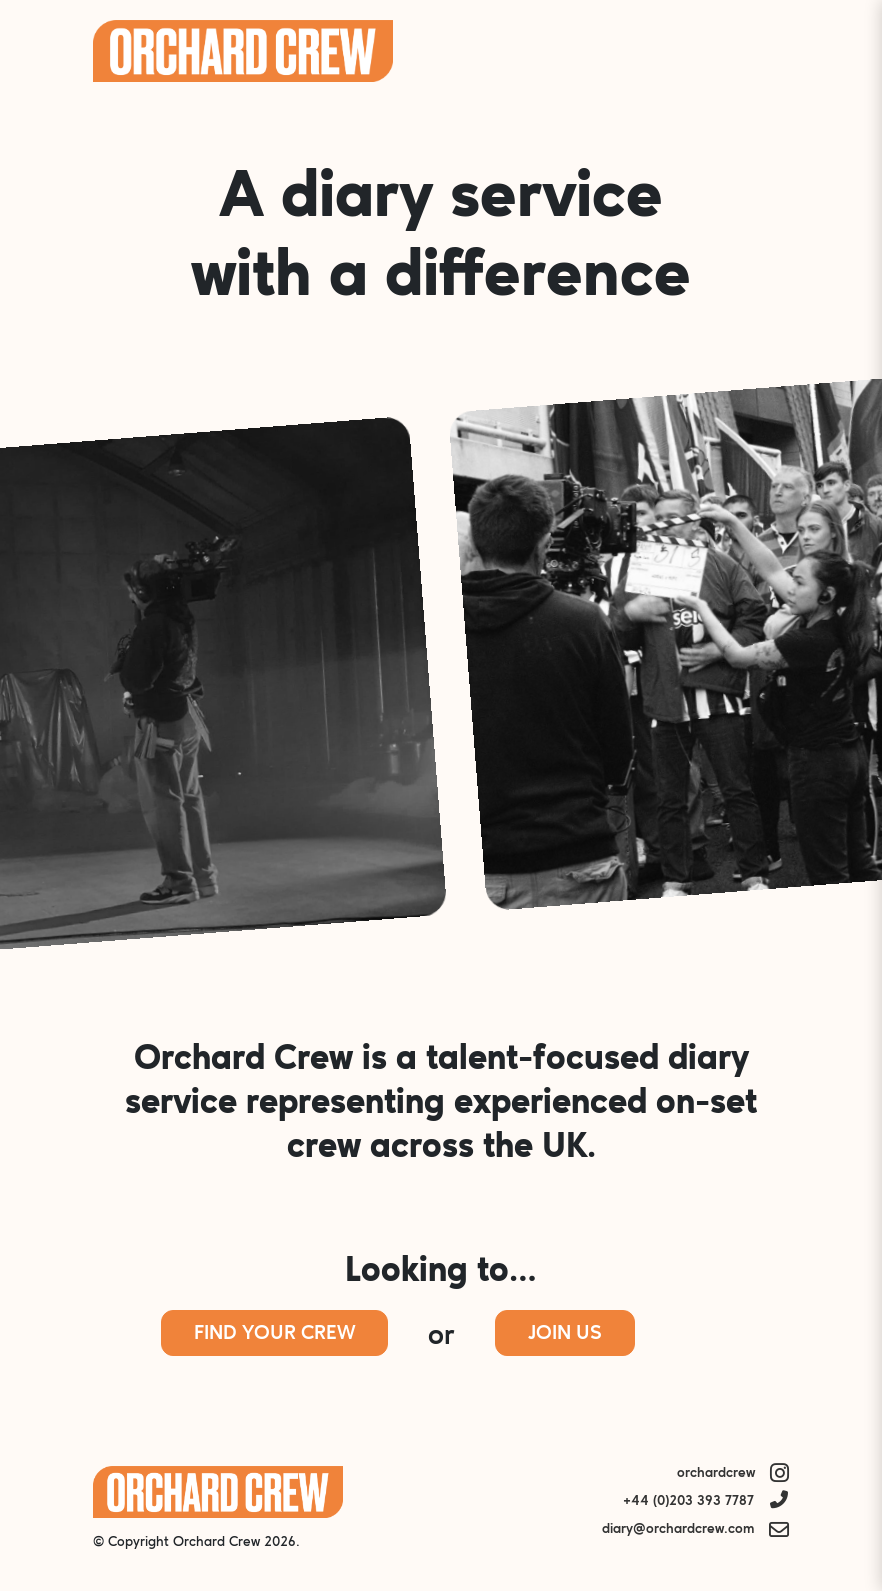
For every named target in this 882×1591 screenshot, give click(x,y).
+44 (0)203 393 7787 (688, 1501)
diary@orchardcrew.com (678, 1529)
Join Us (565, 1334)
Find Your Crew (274, 1334)
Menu (762, 51)
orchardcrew (716, 1473)
